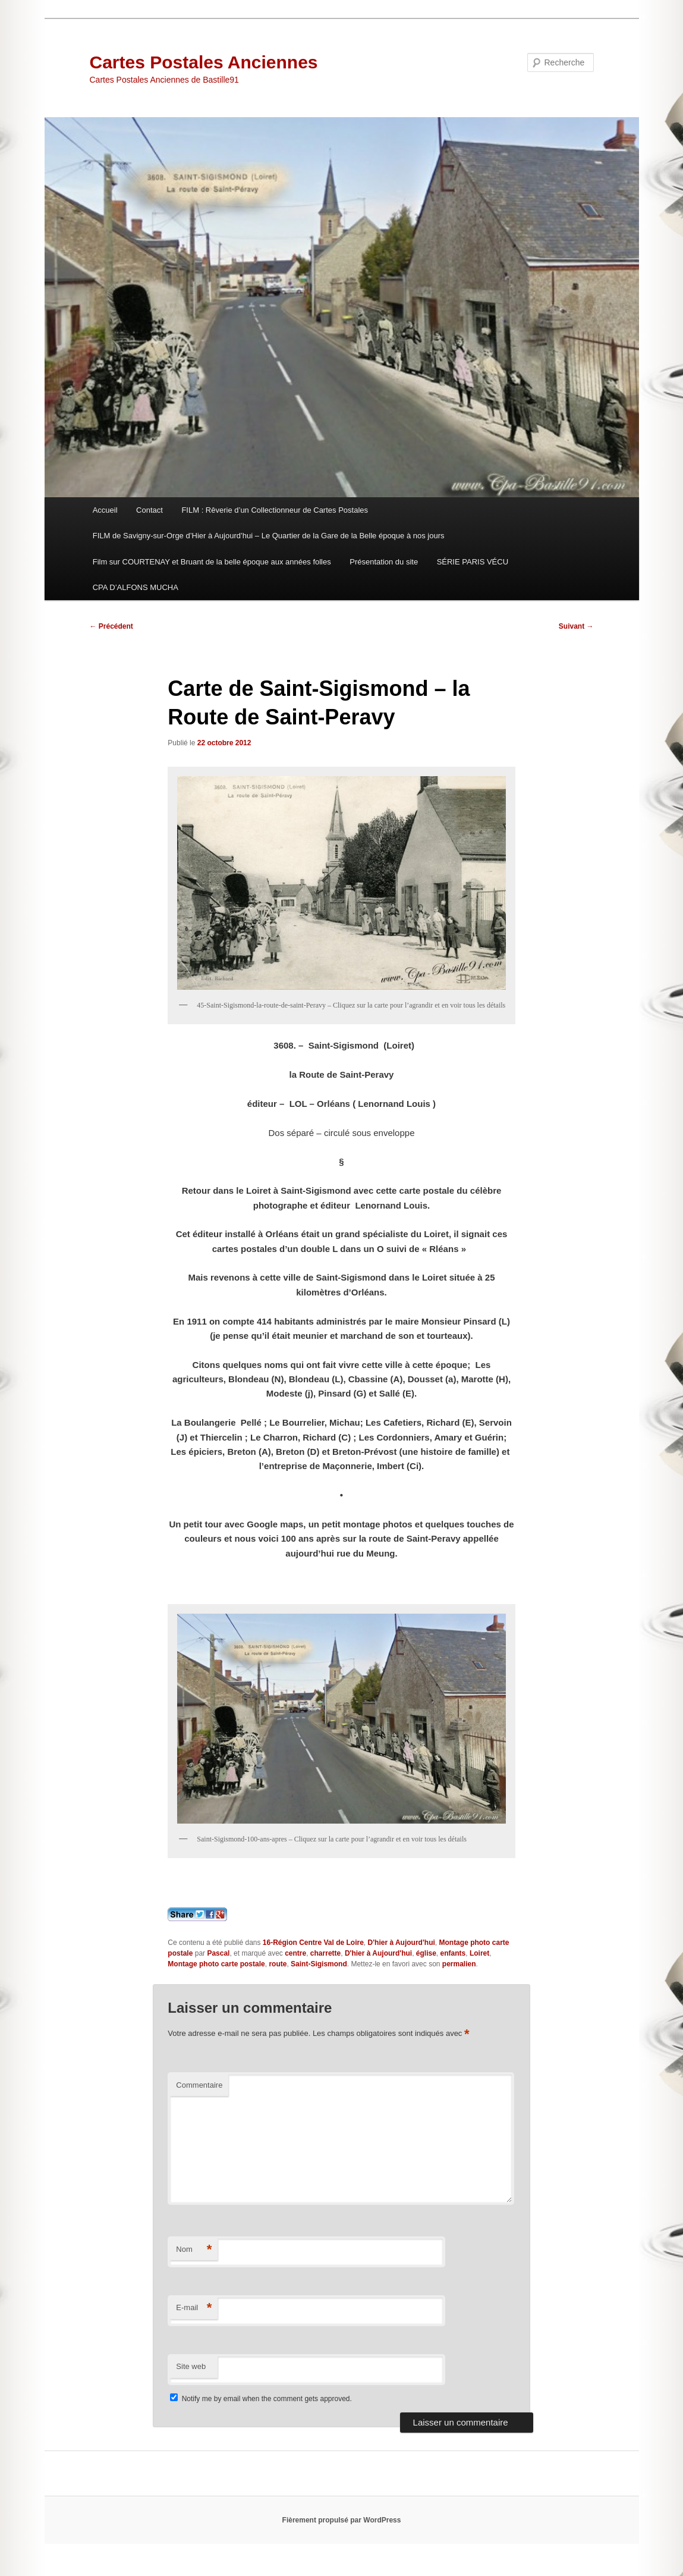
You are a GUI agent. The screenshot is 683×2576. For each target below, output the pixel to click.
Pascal (218, 1953)
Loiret (479, 1953)
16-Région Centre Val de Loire (313, 1942)
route (278, 1964)
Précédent (111, 626)
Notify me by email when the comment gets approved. (260, 2399)
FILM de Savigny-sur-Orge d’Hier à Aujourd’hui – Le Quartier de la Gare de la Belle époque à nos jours (269, 535)
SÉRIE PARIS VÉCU (472, 561)
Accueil (105, 510)
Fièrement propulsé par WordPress (341, 2520)
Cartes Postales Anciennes (204, 62)
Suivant (576, 626)
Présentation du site (384, 561)
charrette (325, 1953)
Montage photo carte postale (216, 1964)
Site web (191, 2366)
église (426, 1953)
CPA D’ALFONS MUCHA (135, 587)
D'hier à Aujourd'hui (401, 1942)
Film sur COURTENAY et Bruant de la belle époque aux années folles (212, 561)
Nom (194, 2249)
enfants (453, 1953)
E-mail (194, 2308)
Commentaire (199, 2085)
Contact (149, 510)
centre (295, 1953)
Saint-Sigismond (319, 1964)
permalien (459, 1964)
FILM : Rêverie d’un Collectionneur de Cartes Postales (274, 510)
